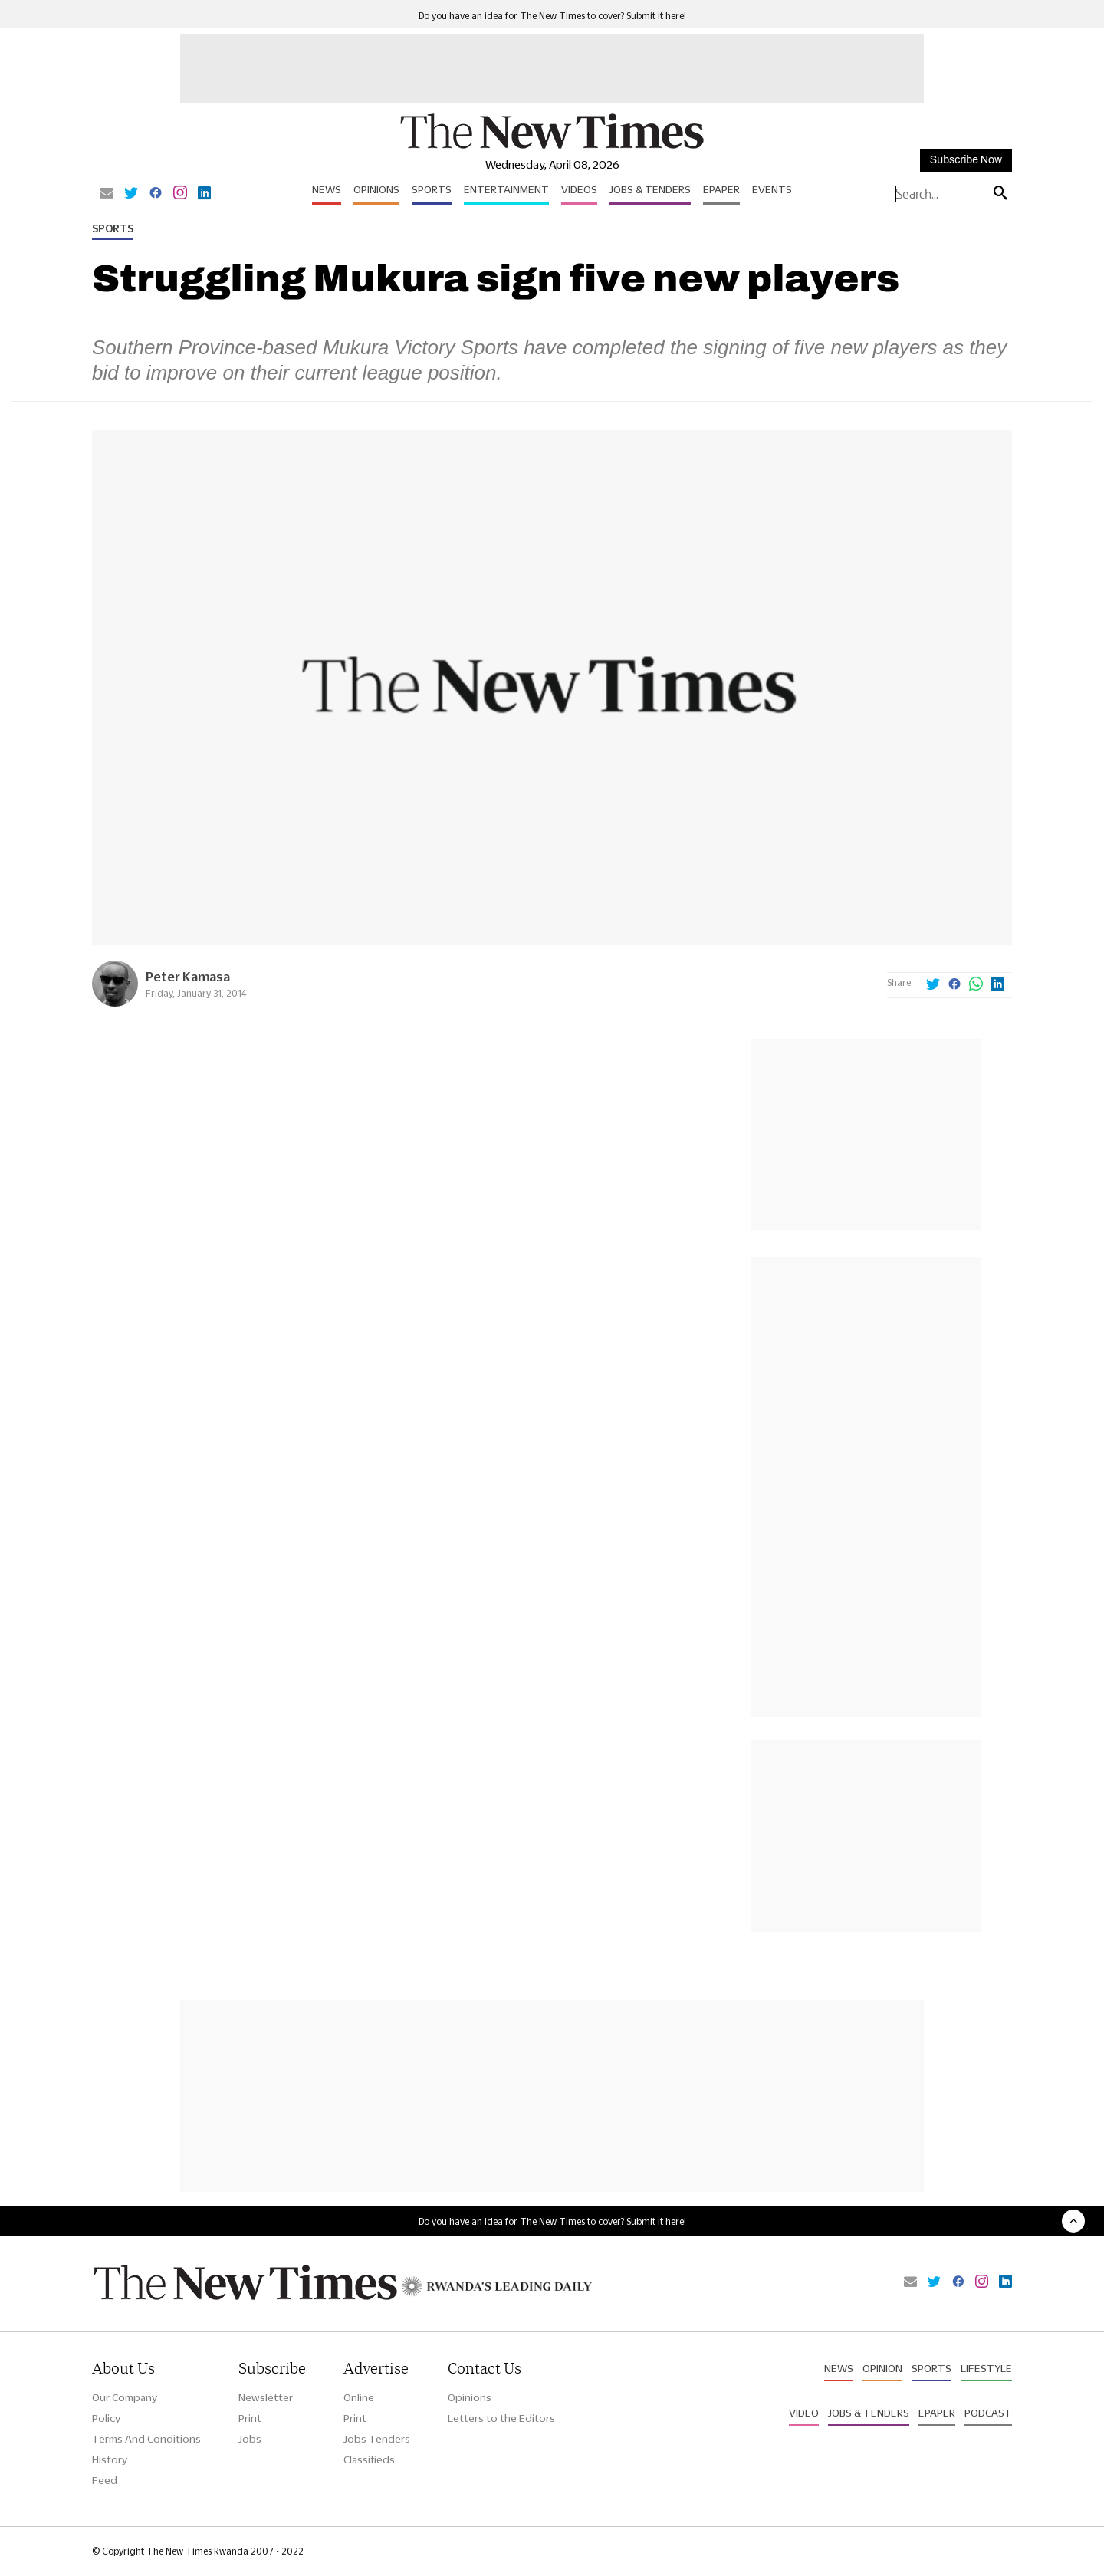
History (109, 2459)
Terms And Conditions (146, 2439)
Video (804, 2413)
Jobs (249, 2439)
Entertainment (506, 189)
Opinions (376, 189)
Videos (579, 189)
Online (358, 2397)
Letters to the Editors (501, 2418)
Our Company (124, 2397)
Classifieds (369, 2459)
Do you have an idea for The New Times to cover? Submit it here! (552, 16)
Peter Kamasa (188, 976)
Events (772, 189)
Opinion (882, 2368)
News (326, 189)
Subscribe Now (966, 160)
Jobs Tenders (376, 2439)
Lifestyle (986, 2368)
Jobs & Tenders (650, 189)
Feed (104, 2480)
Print (249, 2418)
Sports (432, 189)
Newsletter (265, 2397)
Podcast (988, 2413)
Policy (106, 2418)
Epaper (721, 189)
